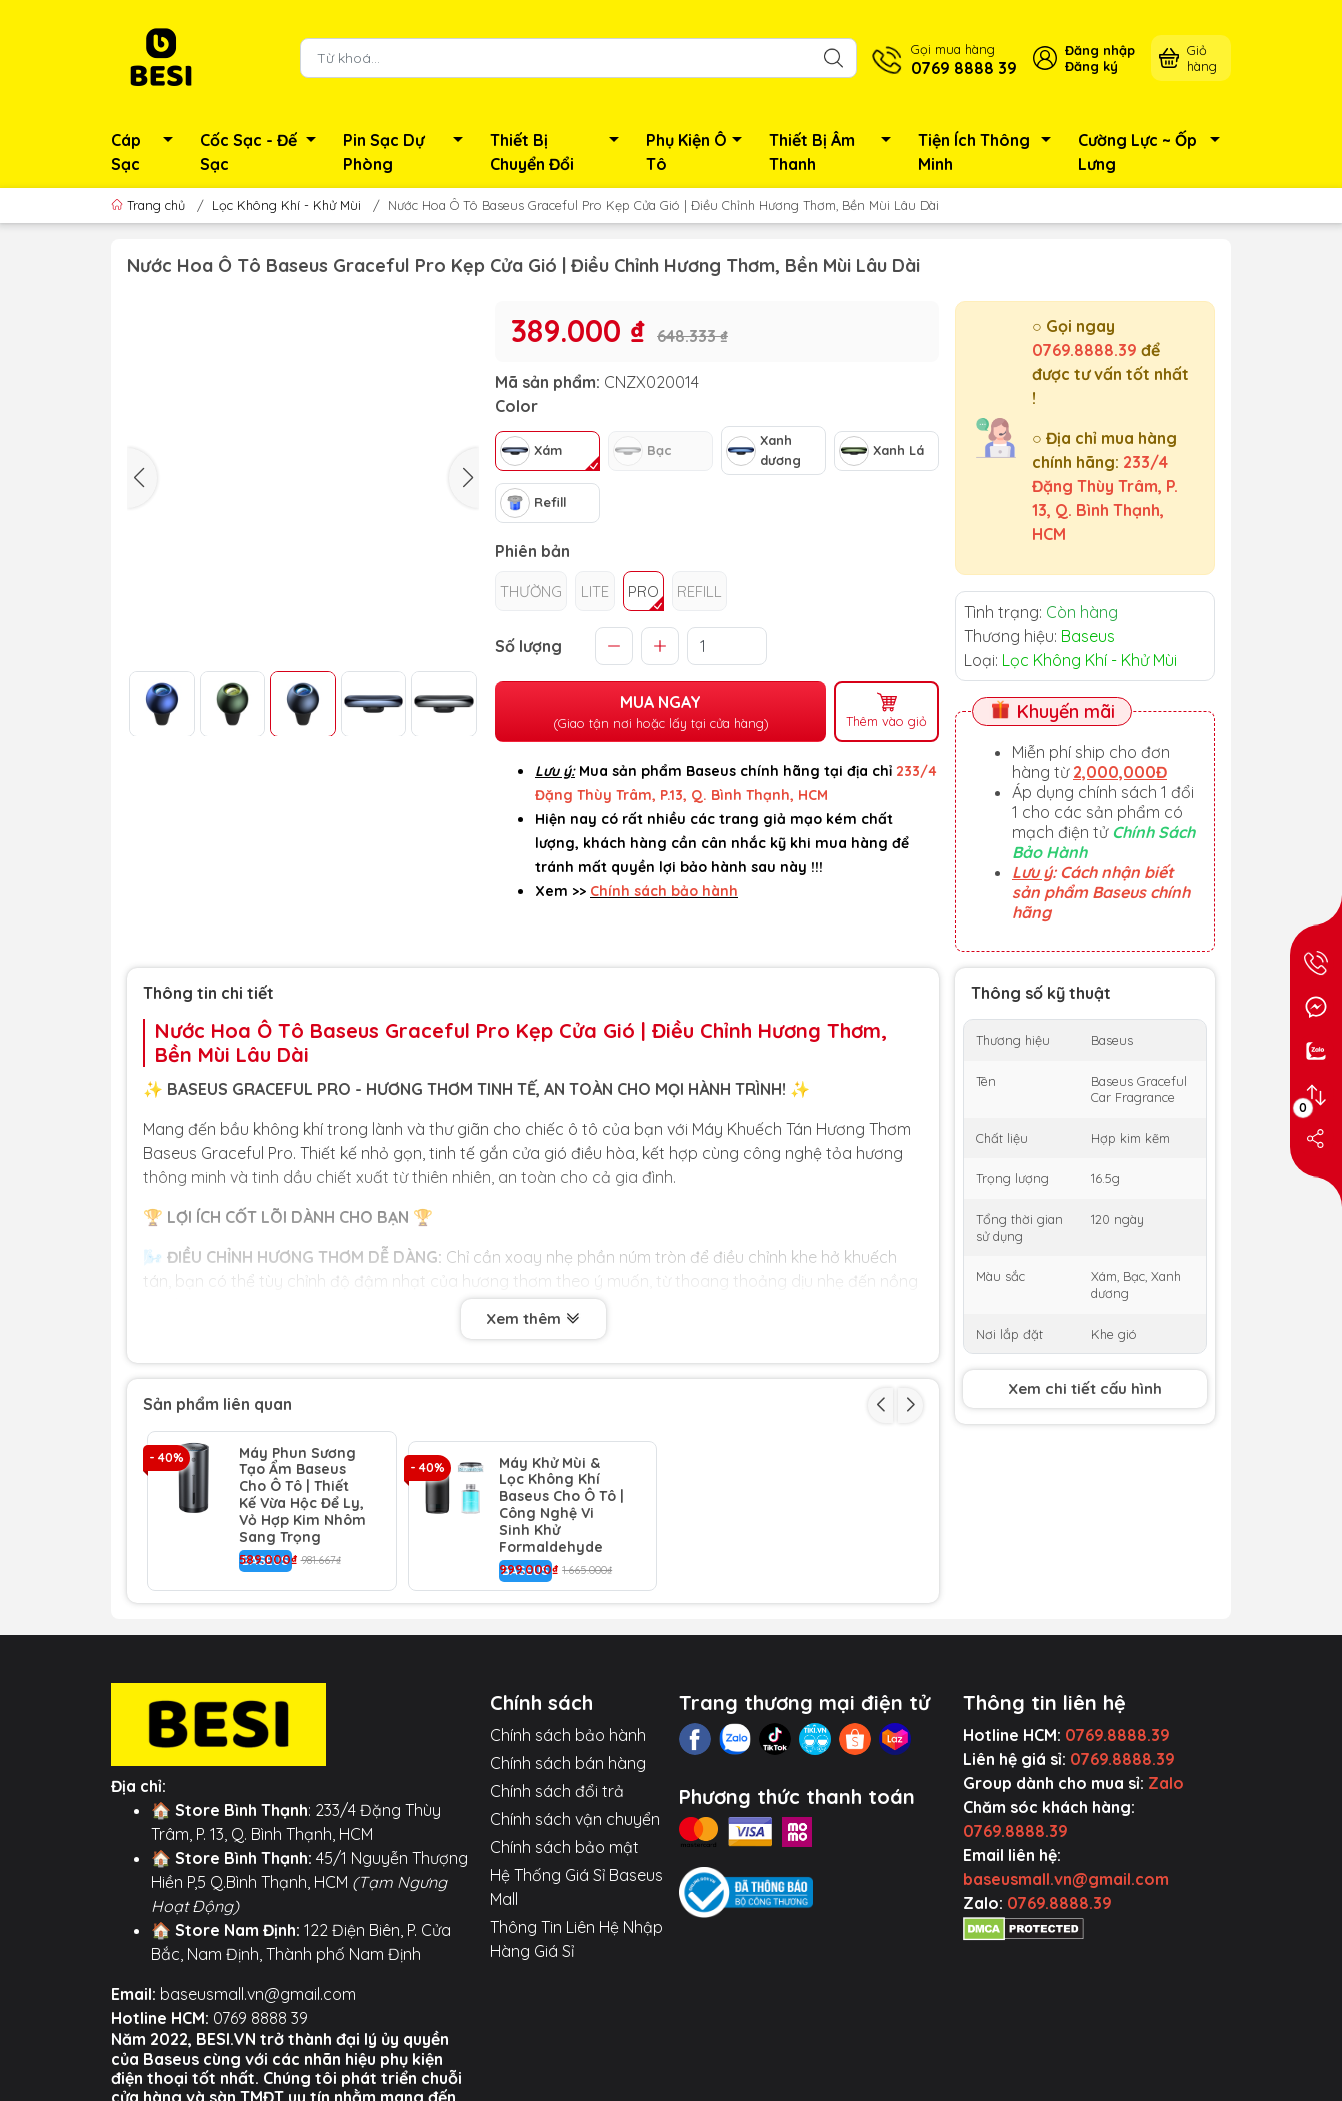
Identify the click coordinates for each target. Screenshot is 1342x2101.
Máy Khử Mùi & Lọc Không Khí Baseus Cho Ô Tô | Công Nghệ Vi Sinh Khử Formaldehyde (561, 1495)
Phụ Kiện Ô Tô (699, 152)
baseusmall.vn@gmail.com (258, 1984)
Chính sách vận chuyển (575, 1809)
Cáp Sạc (147, 152)
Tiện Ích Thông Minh (990, 152)
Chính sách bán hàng (568, 1753)
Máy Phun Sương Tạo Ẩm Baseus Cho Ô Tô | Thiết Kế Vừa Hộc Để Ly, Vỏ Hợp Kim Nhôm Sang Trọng (302, 1495)
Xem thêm (533, 1320)
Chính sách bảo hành (568, 1725)
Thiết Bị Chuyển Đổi (560, 152)
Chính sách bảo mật (564, 1837)
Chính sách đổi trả (557, 1781)
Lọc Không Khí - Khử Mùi (286, 205)
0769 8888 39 (260, 2008)
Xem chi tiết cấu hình (1085, 1388)
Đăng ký (1091, 66)
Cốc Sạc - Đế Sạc (263, 152)
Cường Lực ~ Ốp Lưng (1154, 152)
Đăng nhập (1100, 50)
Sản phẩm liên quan (217, 1404)
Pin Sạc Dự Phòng (408, 152)
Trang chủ (150, 205)
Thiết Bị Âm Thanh (835, 152)
